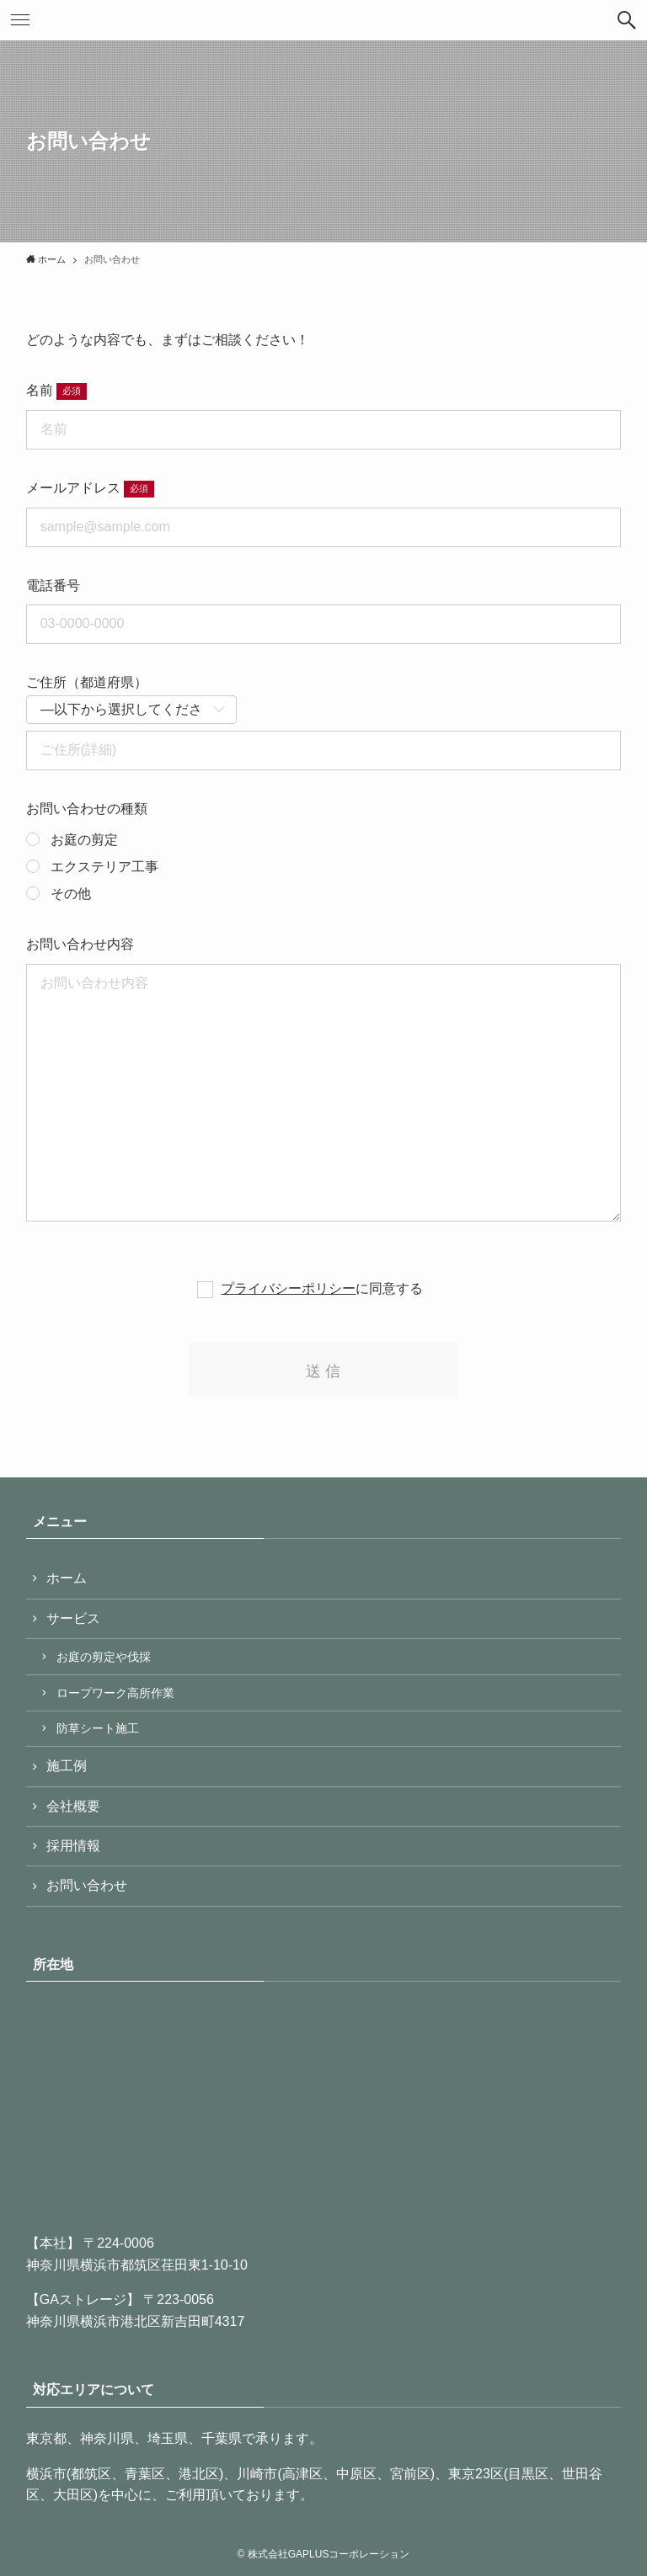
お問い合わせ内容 (80, 944)
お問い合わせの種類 (86, 808)
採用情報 (73, 1846)
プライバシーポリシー (288, 1288)
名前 (39, 390)
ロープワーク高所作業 (115, 1693)
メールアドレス (73, 488)
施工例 (66, 1766)
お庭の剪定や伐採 (103, 1656)
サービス (73, 1618)
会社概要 (73, 1806)
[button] (627, 20)
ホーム (66, 1578)
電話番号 (53, 585)
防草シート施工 (97, 1728)
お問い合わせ (86, 1885)
